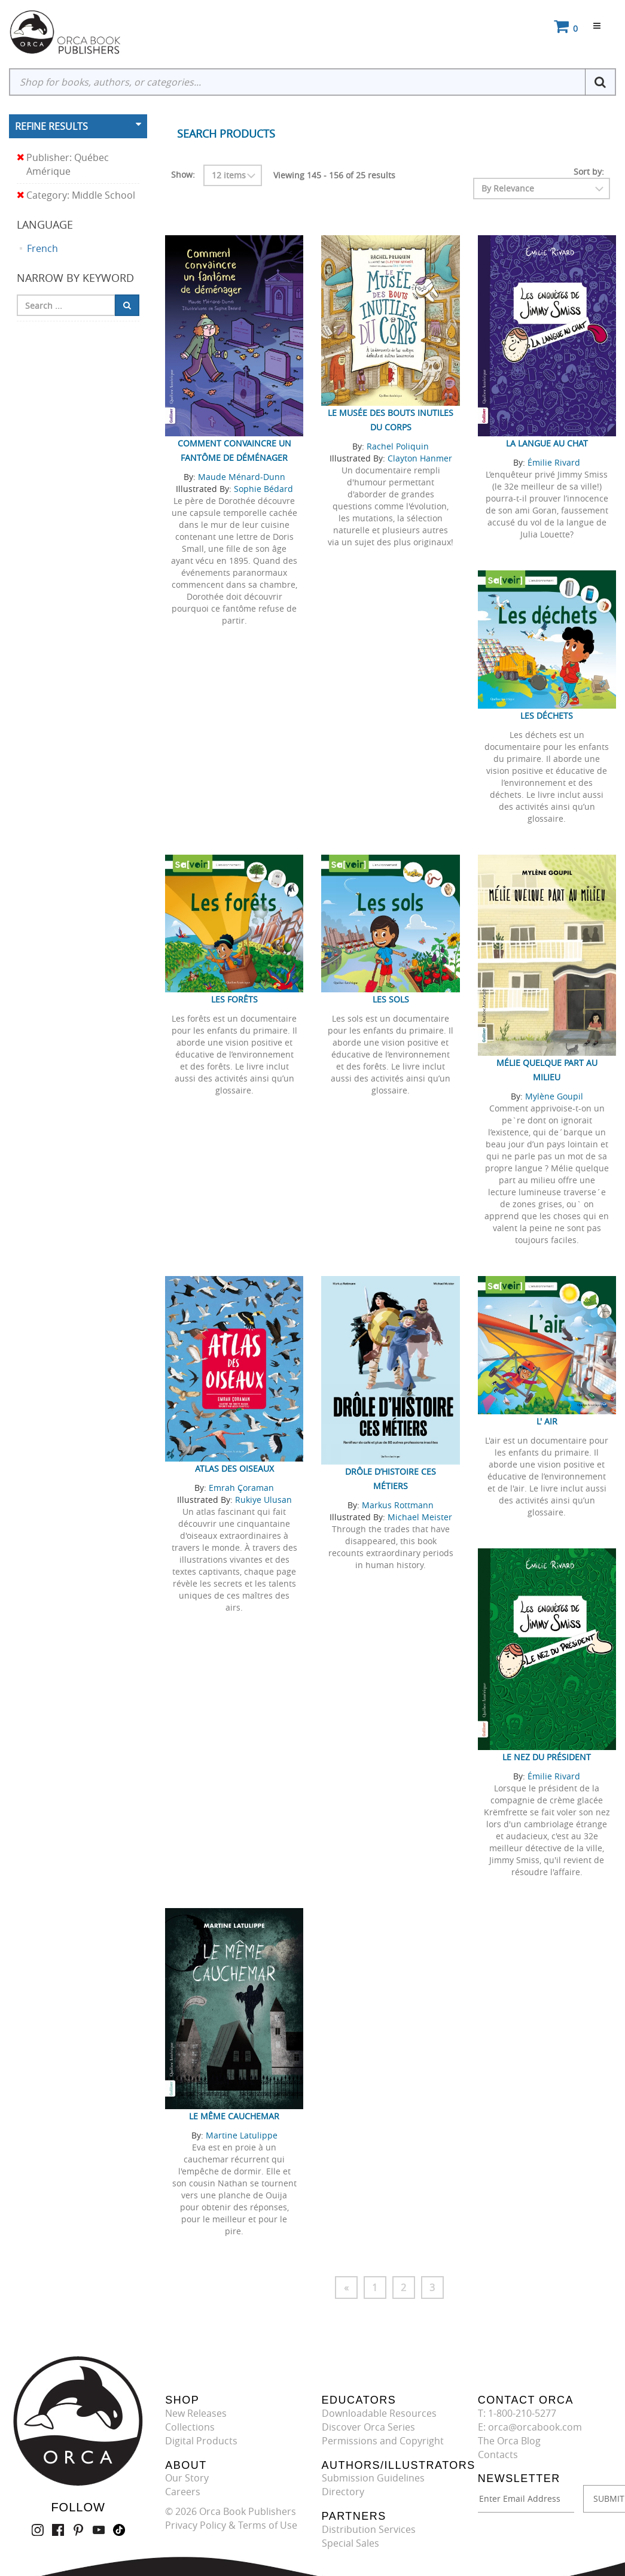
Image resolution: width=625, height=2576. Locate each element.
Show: (183, 174)
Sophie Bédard (263, 488)
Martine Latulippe (242, 2135)
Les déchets (546, 715)
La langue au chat (547, 443)
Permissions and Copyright (383, 2440)
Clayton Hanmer (420, 458)
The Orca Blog (509, 2440)
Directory (343, 2491)
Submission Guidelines (373, 2477)
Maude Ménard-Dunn (241, 476)
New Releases (196, 2413)
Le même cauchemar (234, 2116)
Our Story (187, 2477)
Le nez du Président (546, 1757)
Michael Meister (420, 1517)
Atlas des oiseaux (234, 1468)
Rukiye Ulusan (263, 1499)
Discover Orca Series (368, 2427)
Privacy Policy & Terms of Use (231, 2525)
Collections (190, 2427)
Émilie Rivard (554, 462)
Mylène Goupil (554, 1096)
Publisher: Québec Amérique (63, 164)
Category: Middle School (76, 195)
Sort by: (589, 171)
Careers (182, 2491)
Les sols (391, 999)
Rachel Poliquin (398, 446)
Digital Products (201, 2440)
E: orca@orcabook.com (530, 2427)
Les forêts (234, 999)
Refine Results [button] (51, 126)
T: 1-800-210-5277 (517, 2413)
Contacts (498, 2454)
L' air (546, 1421)
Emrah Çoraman (241, 1487)
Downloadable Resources (379, 2413)
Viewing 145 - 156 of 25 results (334, 175)
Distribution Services (369, 2529)
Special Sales (350, 2543)
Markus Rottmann (398, 1505)
